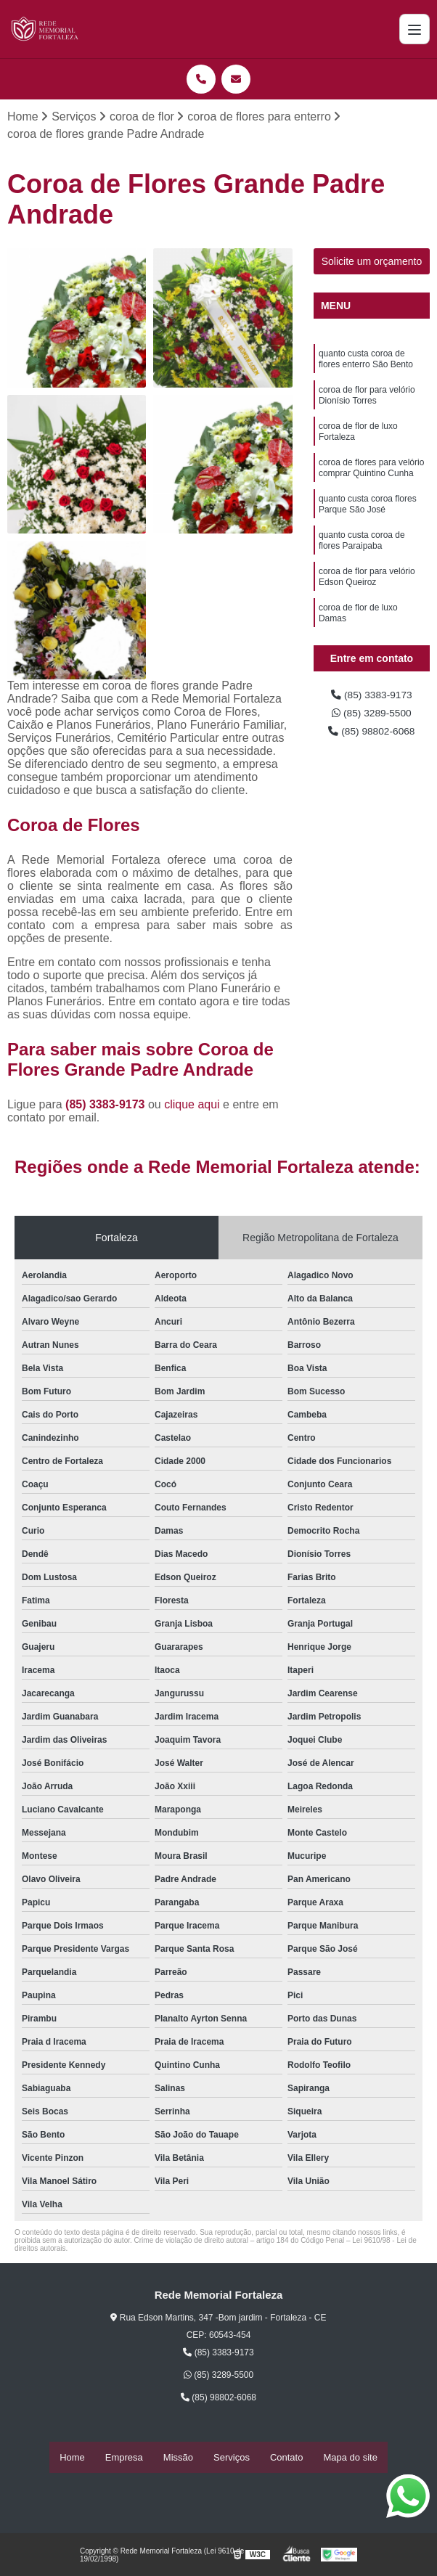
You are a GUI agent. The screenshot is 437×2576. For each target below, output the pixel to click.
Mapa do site (350, 2458)
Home (72, 2458)
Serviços (231, 2458)
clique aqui (192, 1106)
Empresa (124, 2458)
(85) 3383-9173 (106, 1106)
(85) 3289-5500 (371, 718)
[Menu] (414, 29)
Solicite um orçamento (372, 263)
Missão (178, 2458)
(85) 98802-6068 (372, 738)
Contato (286, 2458)
